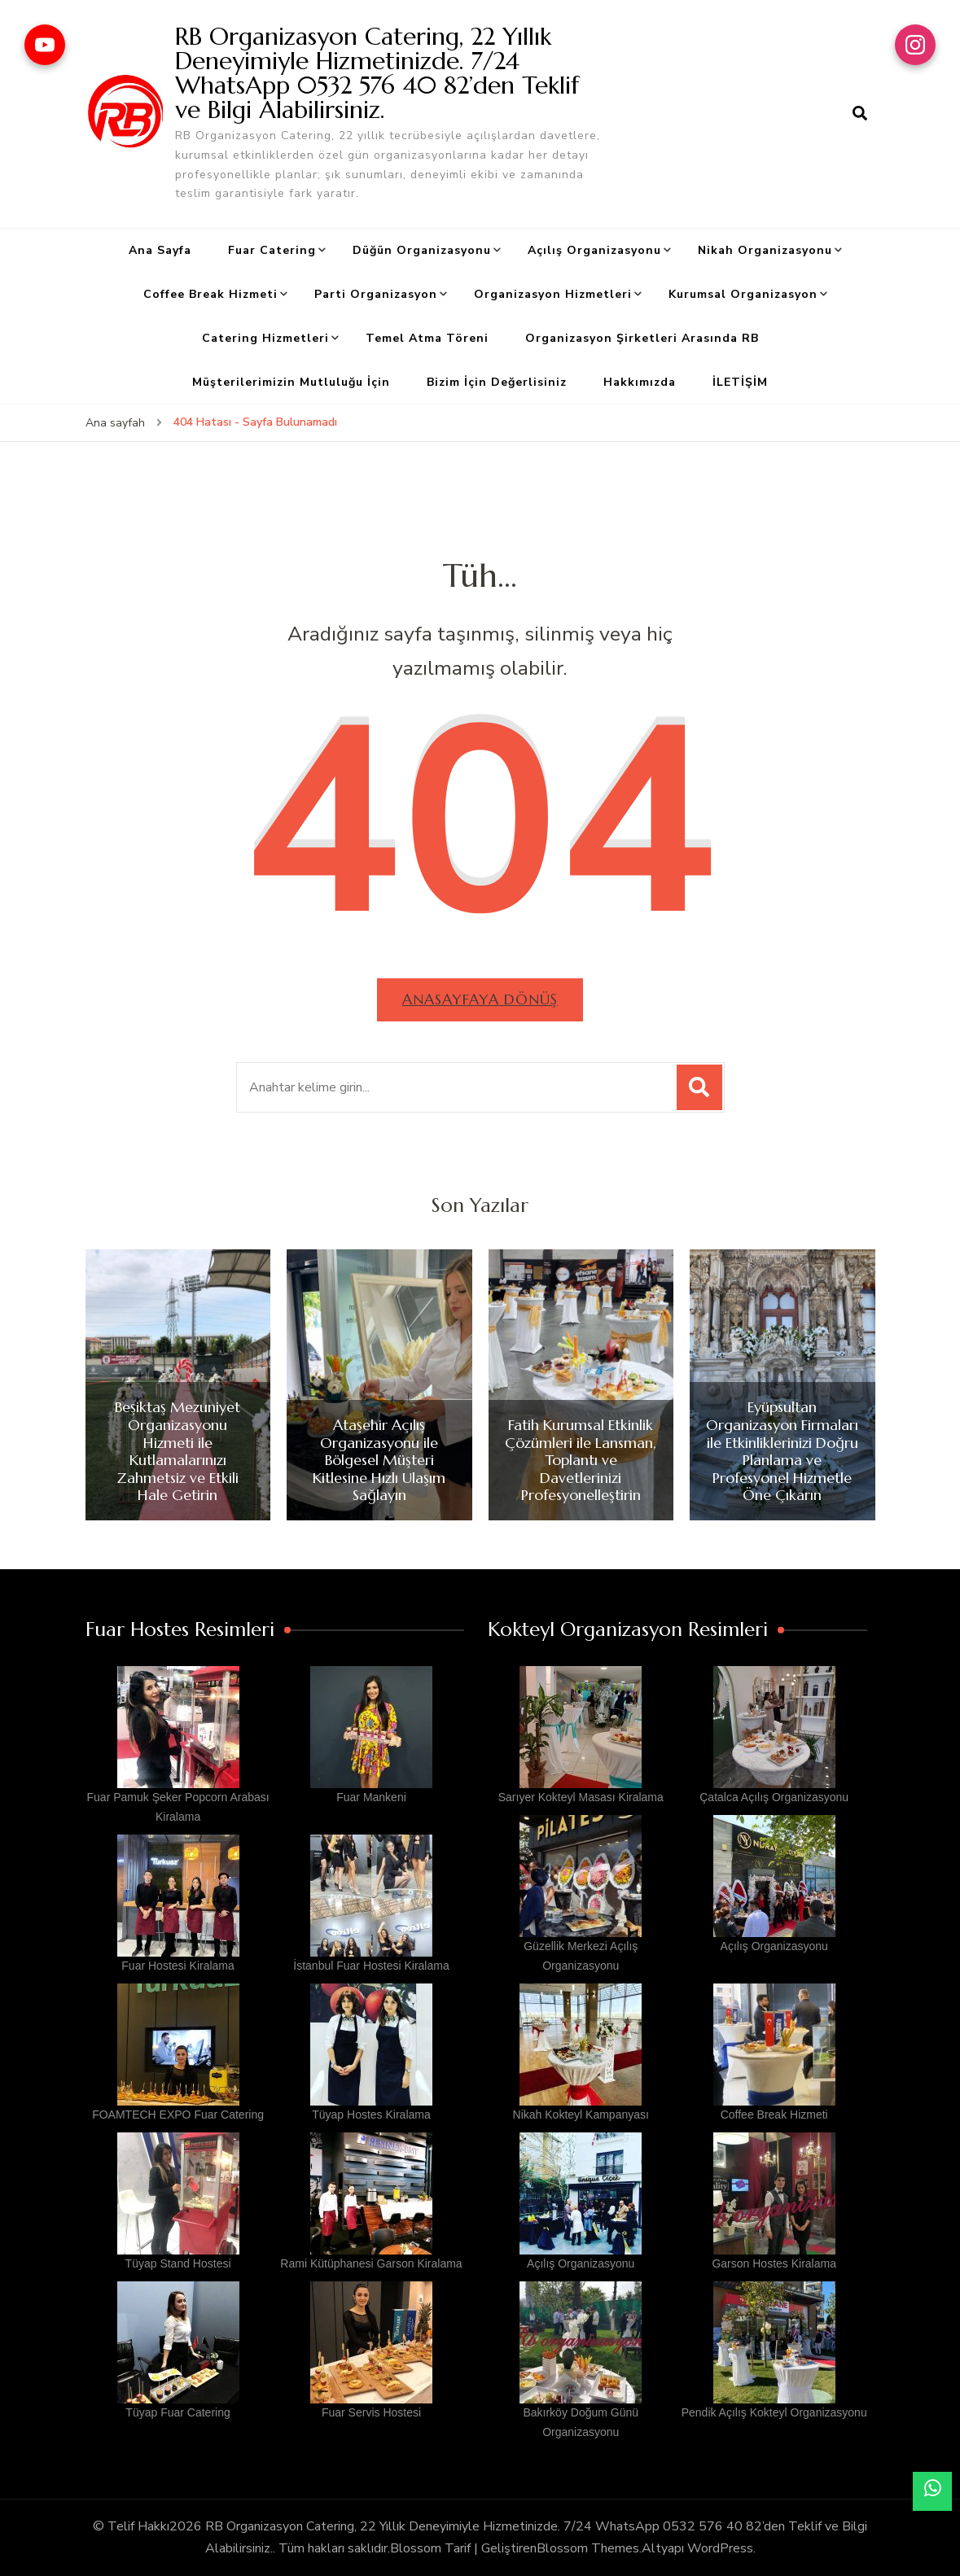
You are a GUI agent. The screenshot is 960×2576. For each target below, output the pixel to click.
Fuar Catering (272, 250)
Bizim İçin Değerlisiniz (497, 382)
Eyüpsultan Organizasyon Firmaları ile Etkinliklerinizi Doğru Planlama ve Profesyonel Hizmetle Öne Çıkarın (782, 1451)
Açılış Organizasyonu (594, 250)
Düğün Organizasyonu (422, 250)
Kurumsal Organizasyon (743, 294)
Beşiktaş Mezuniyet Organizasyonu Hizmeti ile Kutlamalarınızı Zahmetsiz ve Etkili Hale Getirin (177, 1451)
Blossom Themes (588, 2548)
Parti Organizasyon (375, 294)
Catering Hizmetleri (265, 338)
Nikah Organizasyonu (765, 250)
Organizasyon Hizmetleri (553, 294)
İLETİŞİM (740, 382)
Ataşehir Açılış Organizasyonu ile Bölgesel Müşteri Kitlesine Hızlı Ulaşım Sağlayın (379, 1460)
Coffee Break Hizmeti (210, 294)
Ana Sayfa (160, 250)
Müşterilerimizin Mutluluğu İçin (291, 382)
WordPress (720, 2548)
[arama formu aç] (859, 114)
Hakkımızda (639, 382)
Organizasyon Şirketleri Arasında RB (642, 338)
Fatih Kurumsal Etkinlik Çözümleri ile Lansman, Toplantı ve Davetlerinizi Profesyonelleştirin (580, 1460)
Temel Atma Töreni (427, 338)
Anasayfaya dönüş (480, 999)
